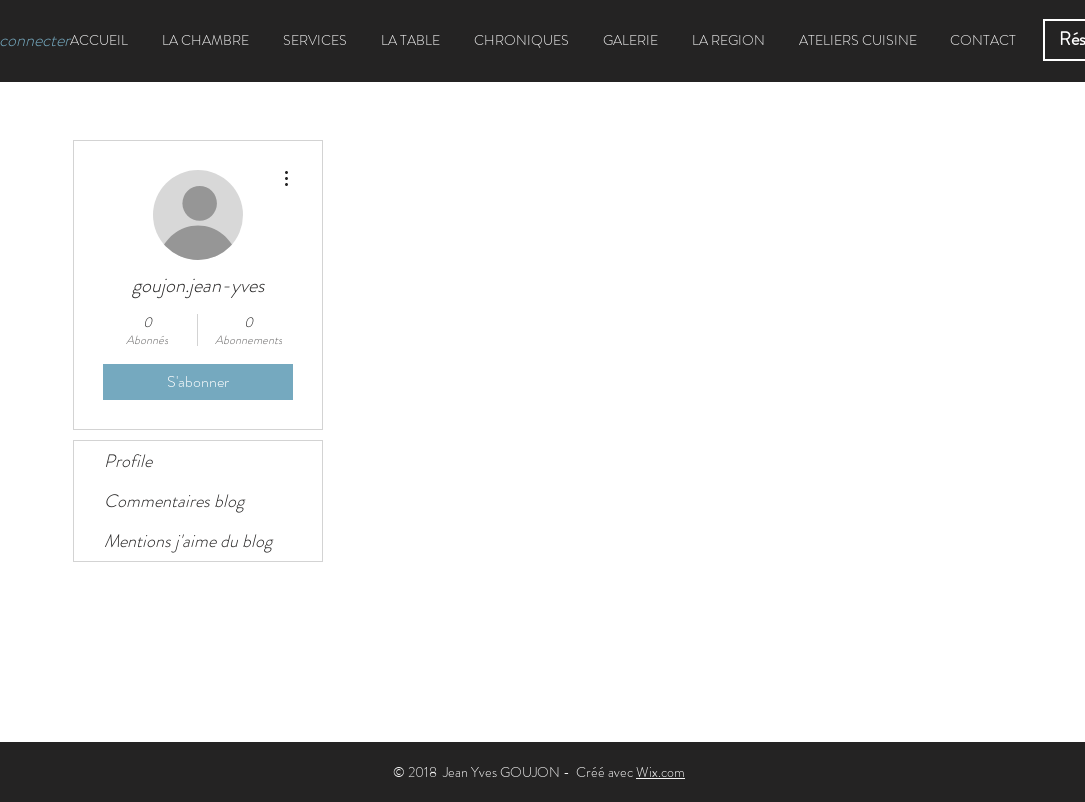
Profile (128, 461)
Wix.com (660, 772)
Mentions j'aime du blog (188, 541)
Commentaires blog (174, 501)
